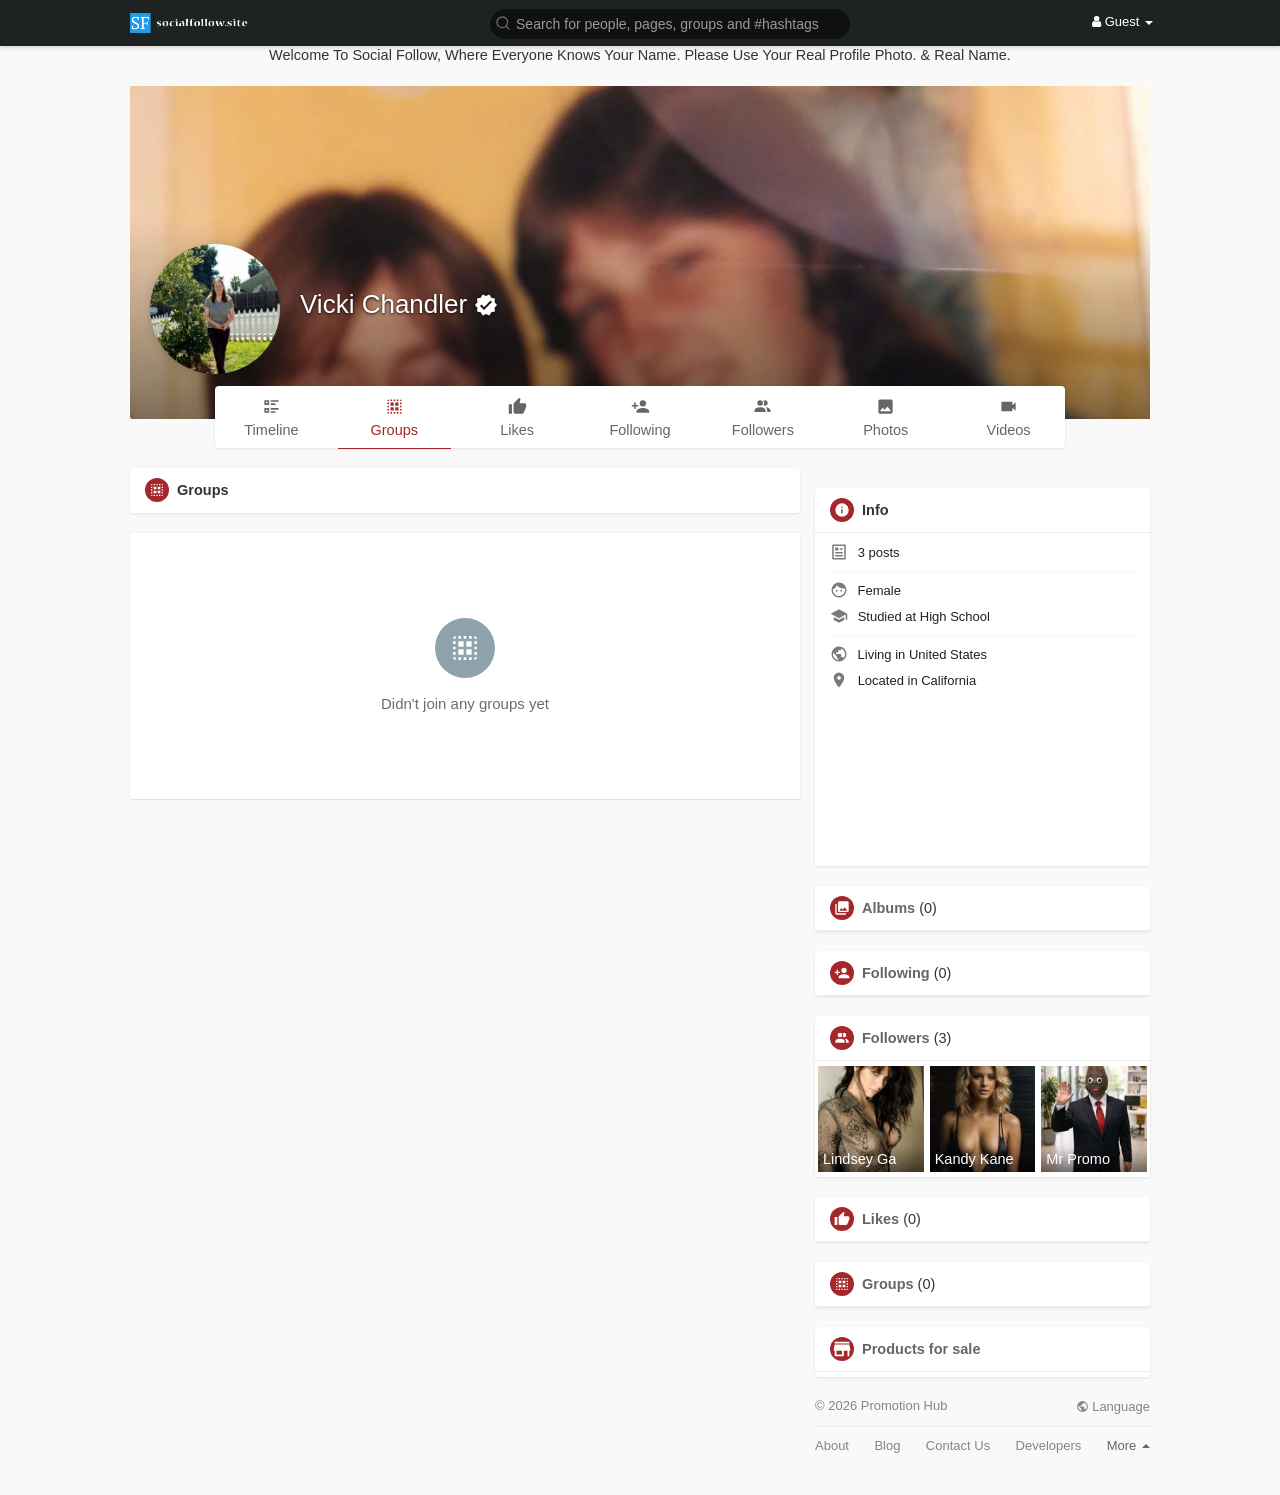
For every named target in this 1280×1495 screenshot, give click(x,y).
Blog (887, 1445)
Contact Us (958, 1445)
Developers (1049, 1445)
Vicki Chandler (387, 304)
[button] (670, 22)
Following (896, 973)
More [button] (1128, 1445)
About (832, 1445)
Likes (880, 1219)
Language (1113, 1406)
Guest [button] (1122, 21)
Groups (888, 1284)
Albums (888, 908)
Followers (896, 1038)
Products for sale (921, 1349)
